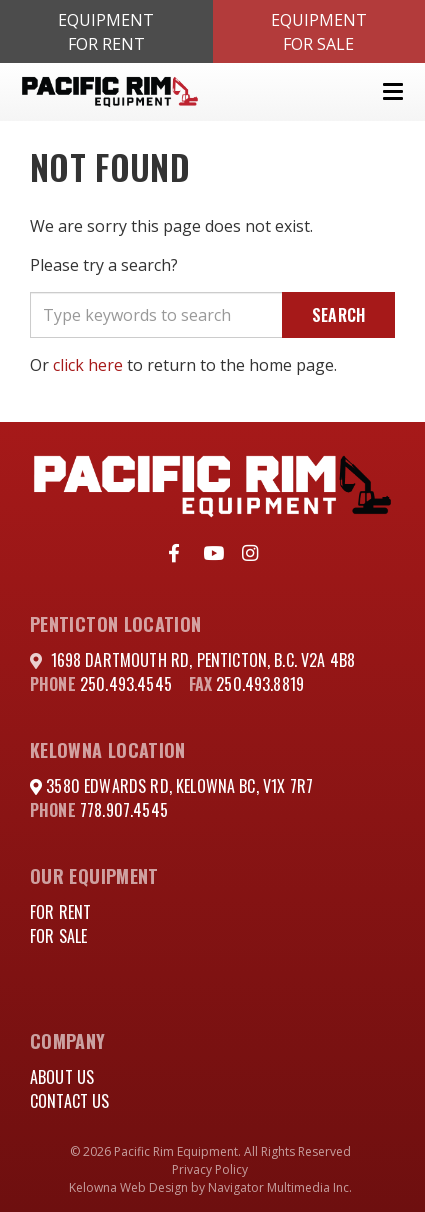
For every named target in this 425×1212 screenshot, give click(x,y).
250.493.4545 (126, 684)
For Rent (60, 912)
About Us (62, 1077)
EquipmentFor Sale (319, 32)
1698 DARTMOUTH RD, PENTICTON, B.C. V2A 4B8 (203, 660)
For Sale (58, 936)
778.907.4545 (124, 810)
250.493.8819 (260, 684)
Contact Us (70, 1101)
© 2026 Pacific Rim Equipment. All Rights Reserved (210, 1151)
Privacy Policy (210, 1169)
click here (88, 365)
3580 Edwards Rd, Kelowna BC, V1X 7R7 (177, 786)
